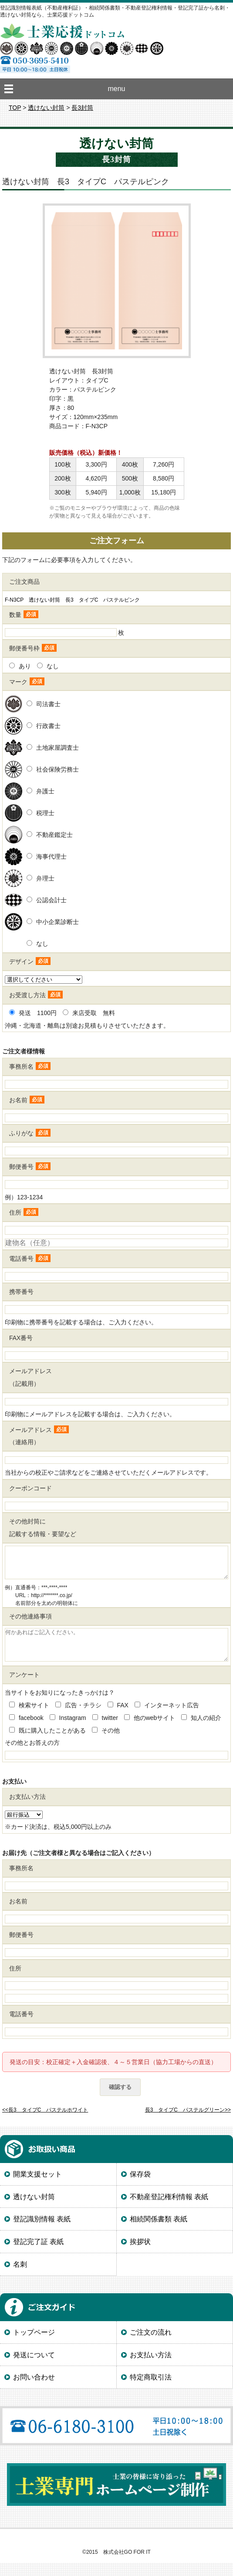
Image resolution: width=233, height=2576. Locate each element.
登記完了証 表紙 (38, 2254)
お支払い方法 (151, 2368)
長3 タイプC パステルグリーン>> (188, 2123)
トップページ (34, 2345)
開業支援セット (37, 2187)
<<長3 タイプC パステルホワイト (45, 2123)
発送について (34, 2368)
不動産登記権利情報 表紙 (169, 2210)
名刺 (20, 2277)
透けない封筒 (46, 107)
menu (116, 88)
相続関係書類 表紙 (158, 2232)
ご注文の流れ (151, 2345)
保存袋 (140, 2187)
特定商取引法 (151, 2390)
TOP (15, 107)
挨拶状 (140, 2254)
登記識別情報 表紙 (42, 2232)
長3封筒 (82, 107)
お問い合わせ (34, 2390)
